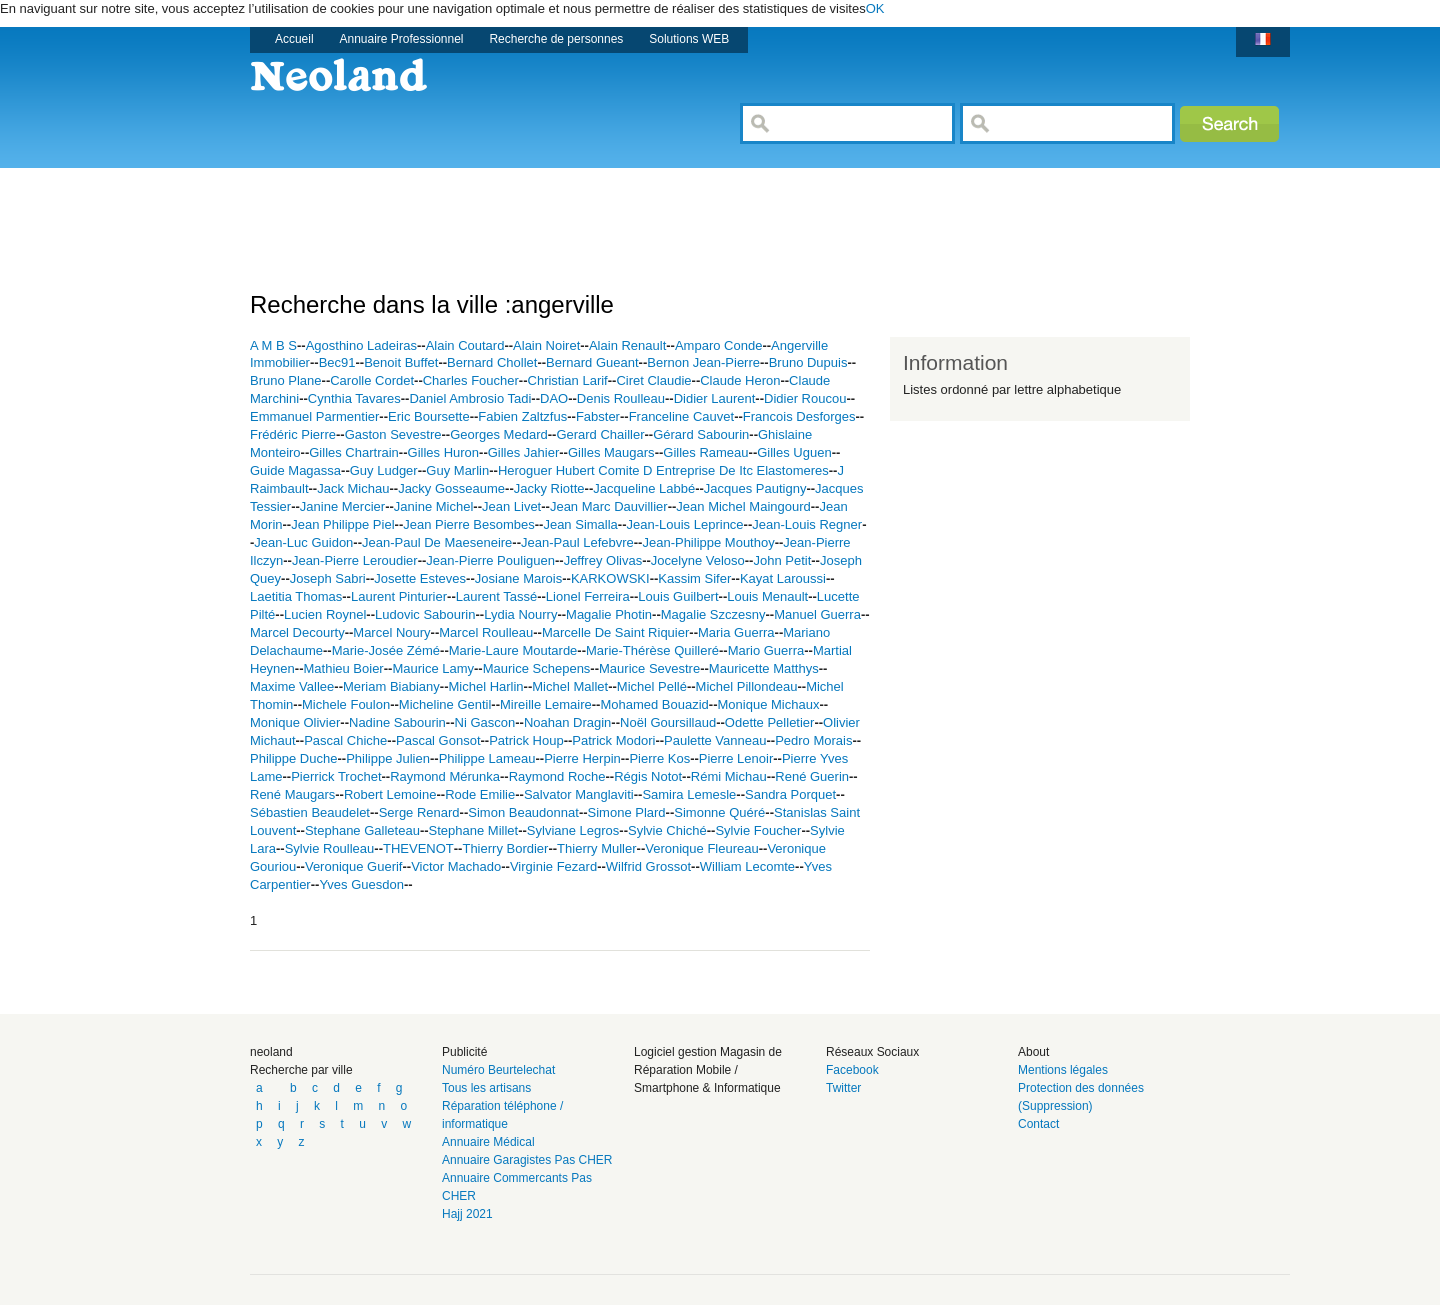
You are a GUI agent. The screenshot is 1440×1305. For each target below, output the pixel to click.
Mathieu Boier (343, 668)
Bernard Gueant (592, 362)
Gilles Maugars (611, 452)
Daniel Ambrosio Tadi (470, 398)
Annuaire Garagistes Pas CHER (527, 1160)
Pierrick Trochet (336, 776)
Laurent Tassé (496, 596)
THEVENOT (418, 848)
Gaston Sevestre (393, 434)
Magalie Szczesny (713, 614)
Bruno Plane (286, 380)
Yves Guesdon (361, 884)
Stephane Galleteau (362, 830)
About (1033, 1052)
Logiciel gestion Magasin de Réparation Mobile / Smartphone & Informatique (708, 1070)
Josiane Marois (518, 578)
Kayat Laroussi (783, 578)
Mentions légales (1063, 1070)
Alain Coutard (465, 345)
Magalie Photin (609, 614)
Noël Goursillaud (668, 722)
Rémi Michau (729, 776)
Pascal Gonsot (438, 740)
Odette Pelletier (770, 722)
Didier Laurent (715, 398)
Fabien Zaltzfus (522, 416)
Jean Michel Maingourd (743, 506)
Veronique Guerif (354, 866)
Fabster (598, 416)
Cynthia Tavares (354, 398)
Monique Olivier (295, 722)
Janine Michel (434, 506)
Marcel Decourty (297, 632)
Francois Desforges (799, 416)
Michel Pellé (652, 686)
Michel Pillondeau (747, 686)
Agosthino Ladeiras (361, 345)
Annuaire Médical (488, 1142)
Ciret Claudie (653, 380)
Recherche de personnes (556, 39)
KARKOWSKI (610, 578)
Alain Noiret (546, 345)
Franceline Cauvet (682, 416)
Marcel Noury (391, 632)
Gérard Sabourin (701, 434)
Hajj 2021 (467, 1214)
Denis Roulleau (621, 398)
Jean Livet (511, 506)
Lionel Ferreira (588, 596)
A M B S (273, 345)
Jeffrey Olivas (603, 560)
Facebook (852, 1070)
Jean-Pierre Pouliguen (490, 560)
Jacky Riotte (549, 488)
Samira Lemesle (689, 794)
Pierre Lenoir (736, 758)
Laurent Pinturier (399, 596)
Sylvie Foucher (758, 830)
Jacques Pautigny (755, 488)
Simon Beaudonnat (523, 812)
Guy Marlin (457, 470)
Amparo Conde (718, 345)
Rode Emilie (480, 794)
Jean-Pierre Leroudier (355, 560)
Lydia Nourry (520, 614)
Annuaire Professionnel (402, 39)
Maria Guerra (736, 632)
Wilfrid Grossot (648, 866)
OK (875, 8)
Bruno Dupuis (808, 362)
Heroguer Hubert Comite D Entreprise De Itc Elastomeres (663, 470)
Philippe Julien (388, 758)
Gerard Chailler (600, 434)
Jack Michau (353, 488)
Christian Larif (568, 380)
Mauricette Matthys (764, 668)
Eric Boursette (429, 416)
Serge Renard (419, 812)
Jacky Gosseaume (451, 488)
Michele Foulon (346, 704)
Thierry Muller (596, 848)
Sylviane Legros (573, 830)
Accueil (294, 39)
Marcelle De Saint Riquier (615, 632)
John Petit (782, 560)
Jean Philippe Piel (342, 524)
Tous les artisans (486, 1088)
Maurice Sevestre (649, 668)
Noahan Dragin (567, 722)
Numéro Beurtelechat (498, 1070)
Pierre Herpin (582, 758)
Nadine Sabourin (397, 722)
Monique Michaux (769, 704)
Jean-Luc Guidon (303, 542)
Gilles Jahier (524, 452)
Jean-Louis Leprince (685, 524)
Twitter (843, 1088)
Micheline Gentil (445, 704)
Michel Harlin (485, 686)
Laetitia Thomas (296, 596)
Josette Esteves (420, 578)
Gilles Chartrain (354, 452)
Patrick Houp (526, 740)
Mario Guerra (766, 650)
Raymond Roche (557, 776)
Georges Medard (499, 434)
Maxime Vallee (292, 686)
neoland (271, 1052)
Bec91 (337, 362)
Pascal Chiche (345, 740)
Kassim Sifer (694, 578)
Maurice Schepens (537, 668)
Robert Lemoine (390, 794)
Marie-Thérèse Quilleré (652, 650)
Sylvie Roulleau (330, 848)
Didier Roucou (805, 398)
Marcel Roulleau (486, 632)
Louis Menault (767, 596)
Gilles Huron (444, 452)
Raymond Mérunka (445, 776)
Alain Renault (627, 345)
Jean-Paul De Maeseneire (437, 542)
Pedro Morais (813, 740)
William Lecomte (747, 866)
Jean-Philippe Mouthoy (708, 542)
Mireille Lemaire (546, 704)
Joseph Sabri (328, 578)
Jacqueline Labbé (644, 488)
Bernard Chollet (492, 362)
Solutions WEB (689, 39)
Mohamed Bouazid (654, 704)
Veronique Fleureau (701, 848)
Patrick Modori (613, 740)
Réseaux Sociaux (872, 1052)
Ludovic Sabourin (425, 614)
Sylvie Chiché (667, 830)
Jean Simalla (580, 524)
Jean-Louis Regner (807, 524)
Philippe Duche (293, 758)
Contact (1038, 1124)
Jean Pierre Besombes (469, 524)
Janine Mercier (342, 506)
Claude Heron (740, 380)
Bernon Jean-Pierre (703, 362)
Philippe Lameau (487, 758)
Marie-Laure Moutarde (513, 650)
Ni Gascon (485, 722)
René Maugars (292, 794)
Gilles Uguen (794, 452)
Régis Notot (648, 776)
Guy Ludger (384, 470)
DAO (554, 398)
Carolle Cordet (372, 380)
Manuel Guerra (817, 614)
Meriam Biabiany (391, 686)
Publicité (464, 1052)
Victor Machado (456, 866)
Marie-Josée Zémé (386, 650)
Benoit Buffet (401, 362)
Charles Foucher (471, 380)
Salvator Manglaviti (579, 794)
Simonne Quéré (719, 812)
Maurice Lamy (433, 668)
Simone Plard (627, 812)
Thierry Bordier (505, 848)
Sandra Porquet (790, 794)
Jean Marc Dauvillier (609, 506)
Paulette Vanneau (715, 740)
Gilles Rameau (705, 452)
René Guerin (812, 776)
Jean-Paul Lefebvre (577, 542)
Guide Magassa (295, 470)
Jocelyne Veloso (698, 560)
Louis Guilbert (678, 596)
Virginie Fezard (553, 866)
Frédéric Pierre (293, 434)
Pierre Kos (659, 758)
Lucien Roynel (325, 614)
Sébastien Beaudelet (310, 812)
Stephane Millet (474, 830)
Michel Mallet (570, 686)
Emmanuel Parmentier (314, 416)
